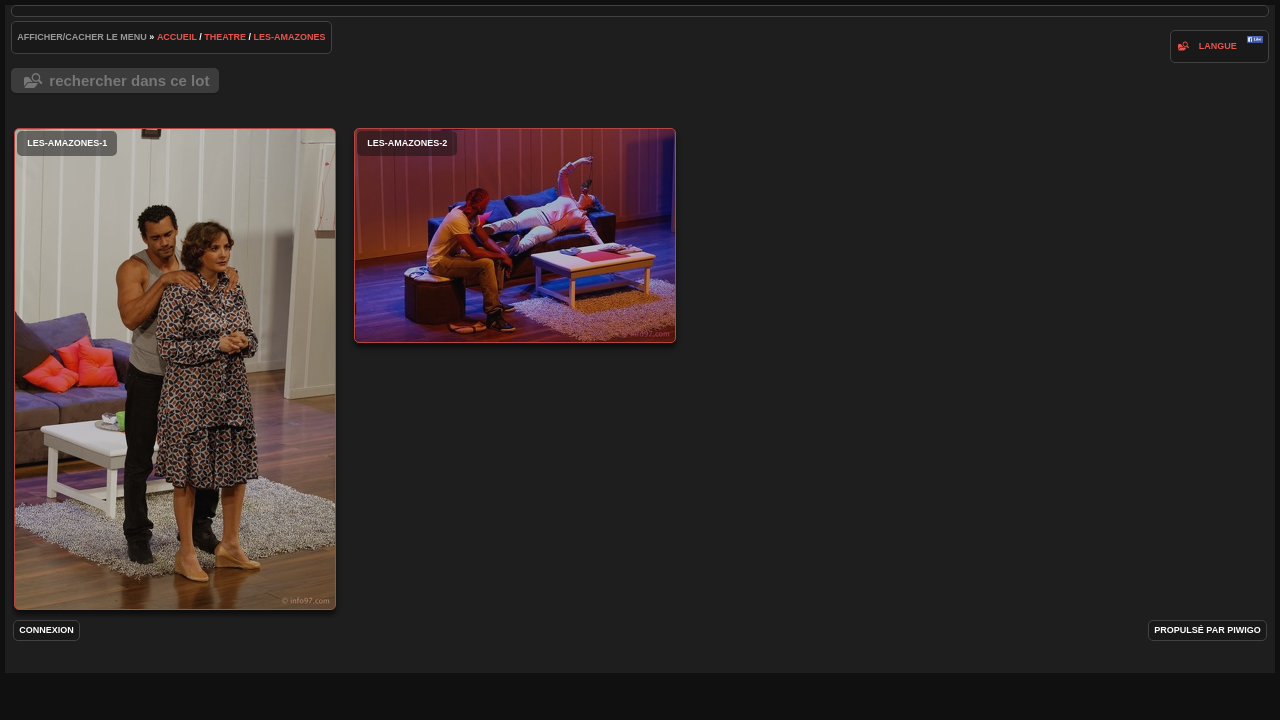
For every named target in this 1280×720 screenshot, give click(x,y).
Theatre (225, 37)
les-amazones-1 (175, 369)
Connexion (46, 630)
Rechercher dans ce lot (129, 80)
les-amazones (290, 37)
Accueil (177, 37)
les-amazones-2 (515, 235)
